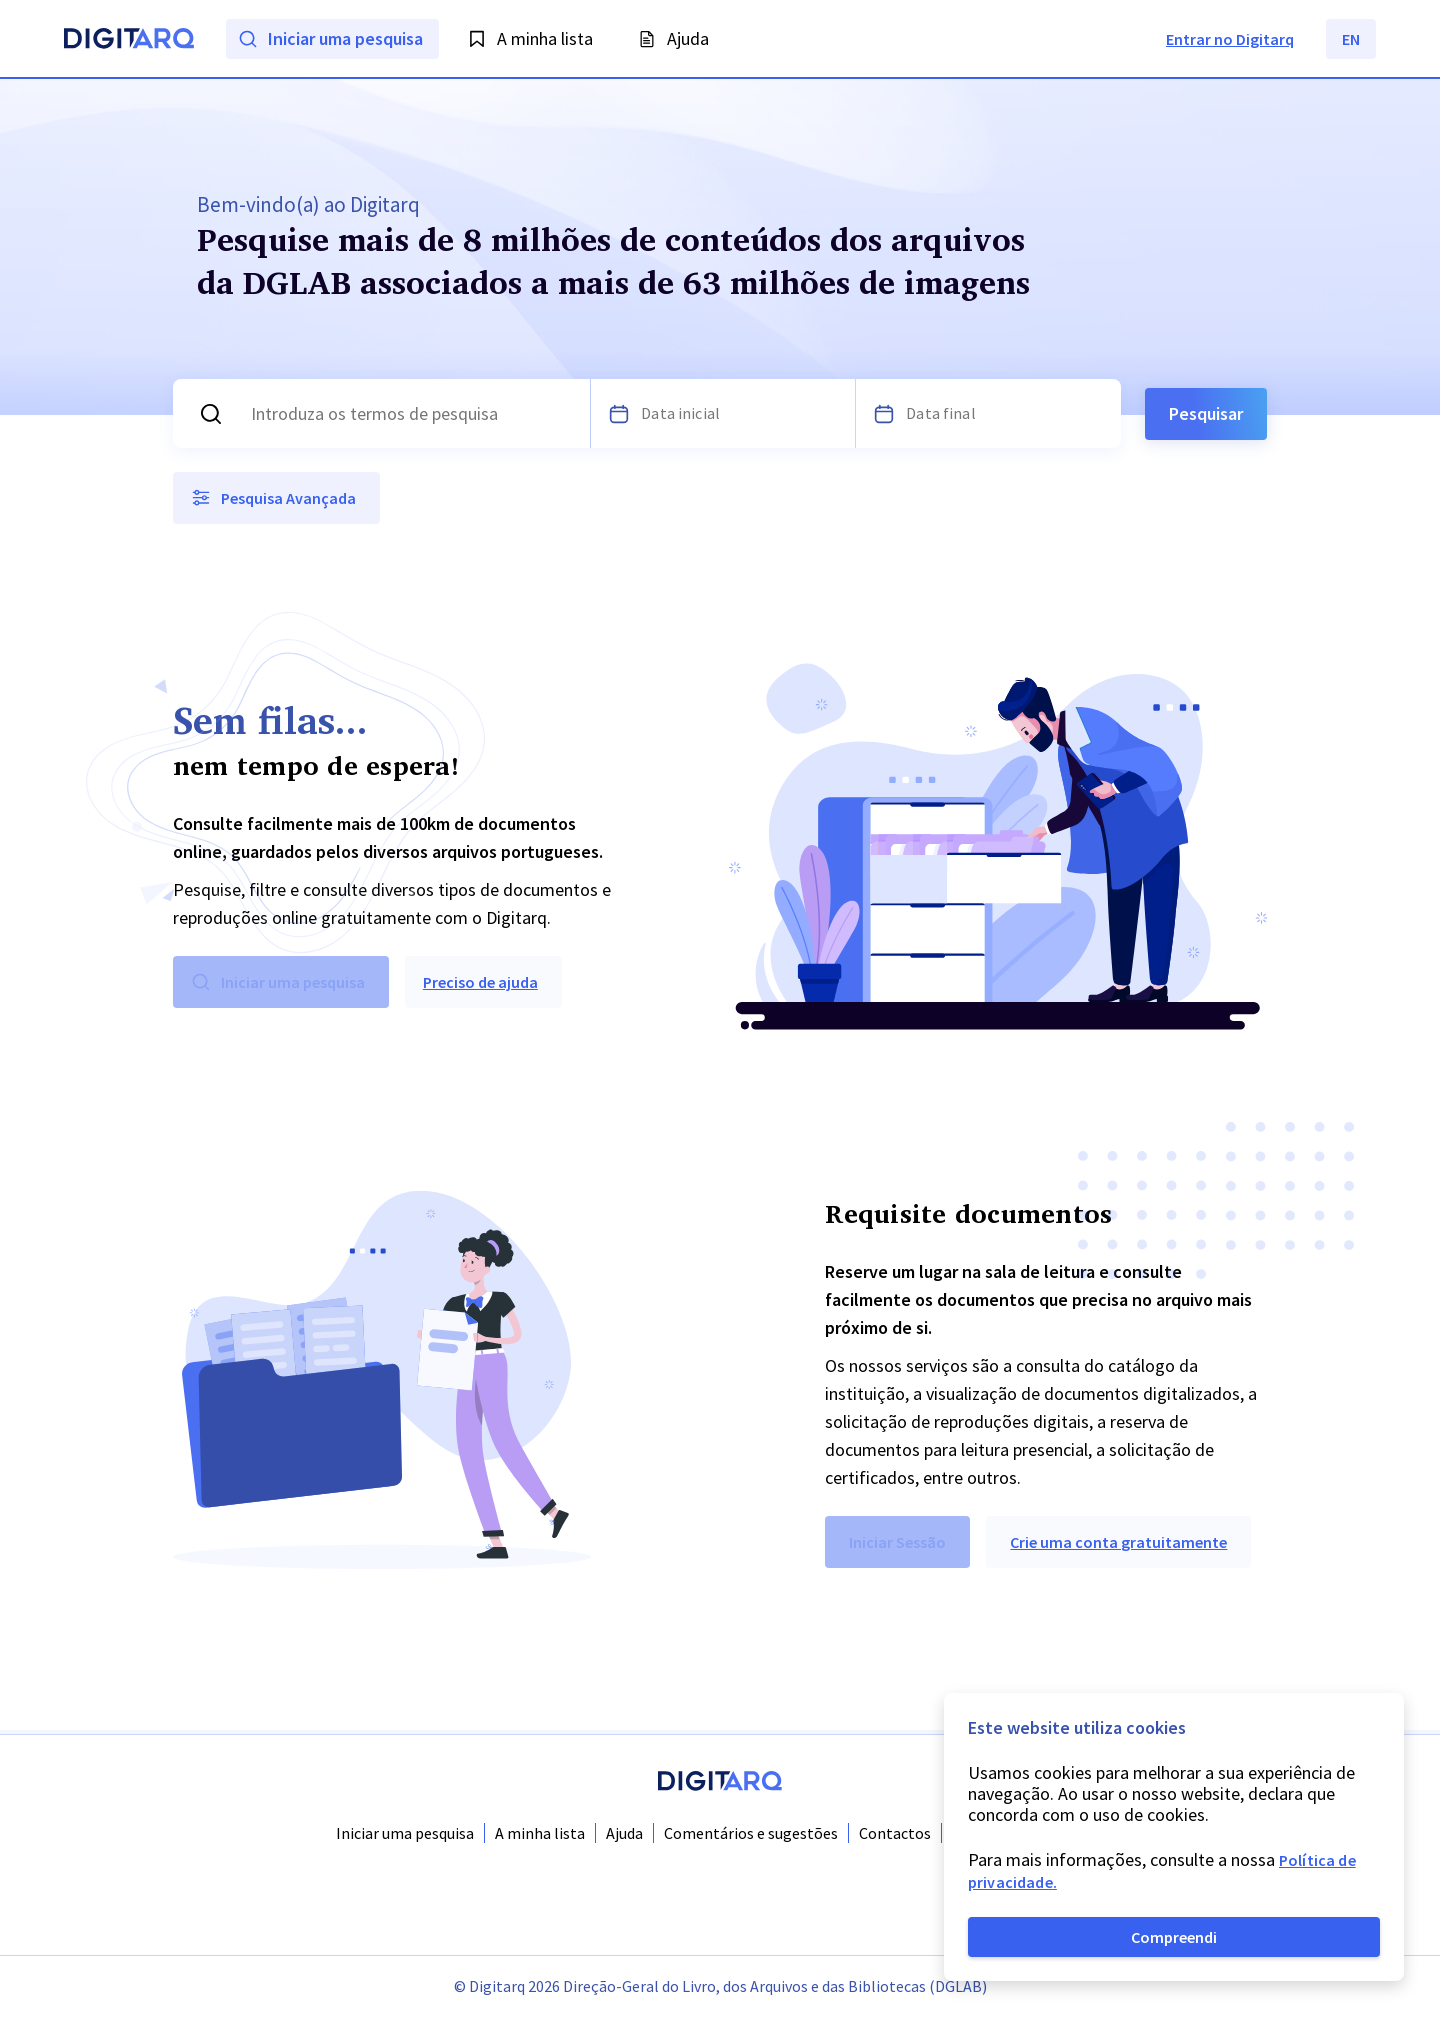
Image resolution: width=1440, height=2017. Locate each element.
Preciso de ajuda (480, 986)
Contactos (895, 1833)
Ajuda (624, 1833)
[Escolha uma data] (619, 416)
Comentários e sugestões (751, 1833)
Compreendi (1174, 1937)
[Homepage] (129, 41)
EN (1351, 39)
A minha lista (540, 1833)
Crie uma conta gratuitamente (1118, 1546)
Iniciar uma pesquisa (405, 1833)
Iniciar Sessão (897, 1546)
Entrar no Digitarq (1230, 39)
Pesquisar (1206, 415)
